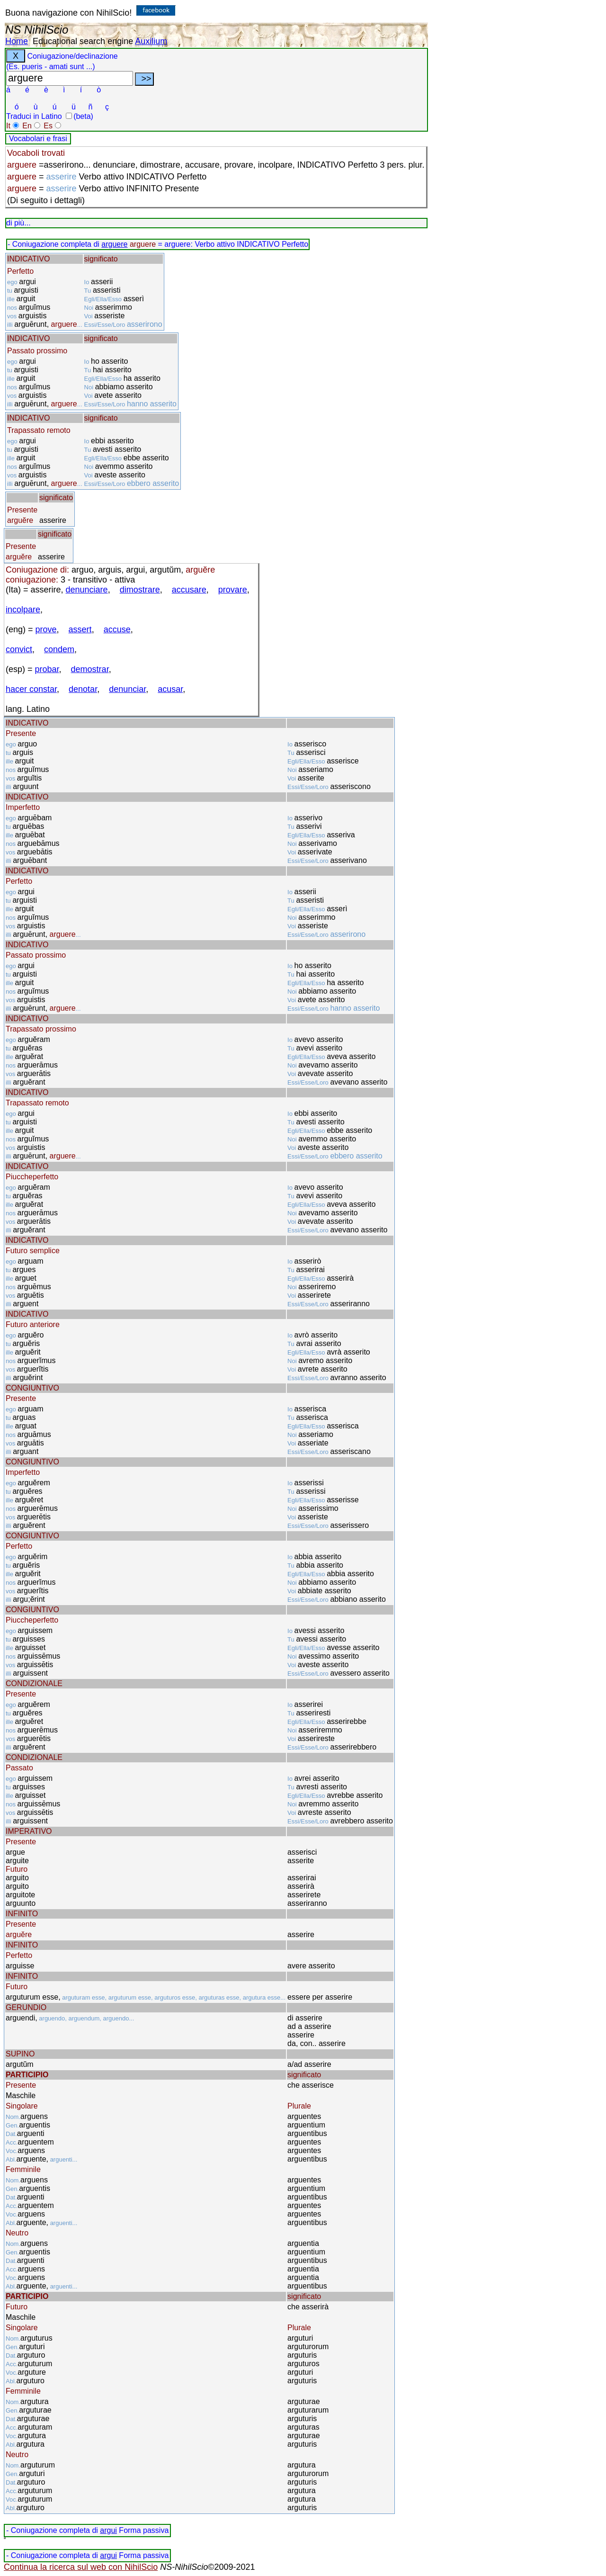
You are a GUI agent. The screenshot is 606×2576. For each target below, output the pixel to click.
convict (19, 649)
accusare (189, 589)
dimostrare (140, 589)
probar (47, 669)
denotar (83, 689)
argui (108, 2530)
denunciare (87, 589)
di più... (18, 223)
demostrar (90, 669)
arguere (114, 244)
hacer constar (31, 689)
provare (232, 589)
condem (59, 649)
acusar (170, 689)
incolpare (23, 609)
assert (80, 629)
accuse (117, 629)
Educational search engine (83, 41)
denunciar (127, 689)
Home (16, 41)
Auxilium (151, 41)
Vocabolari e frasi (38, 139)
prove (46, 629)
